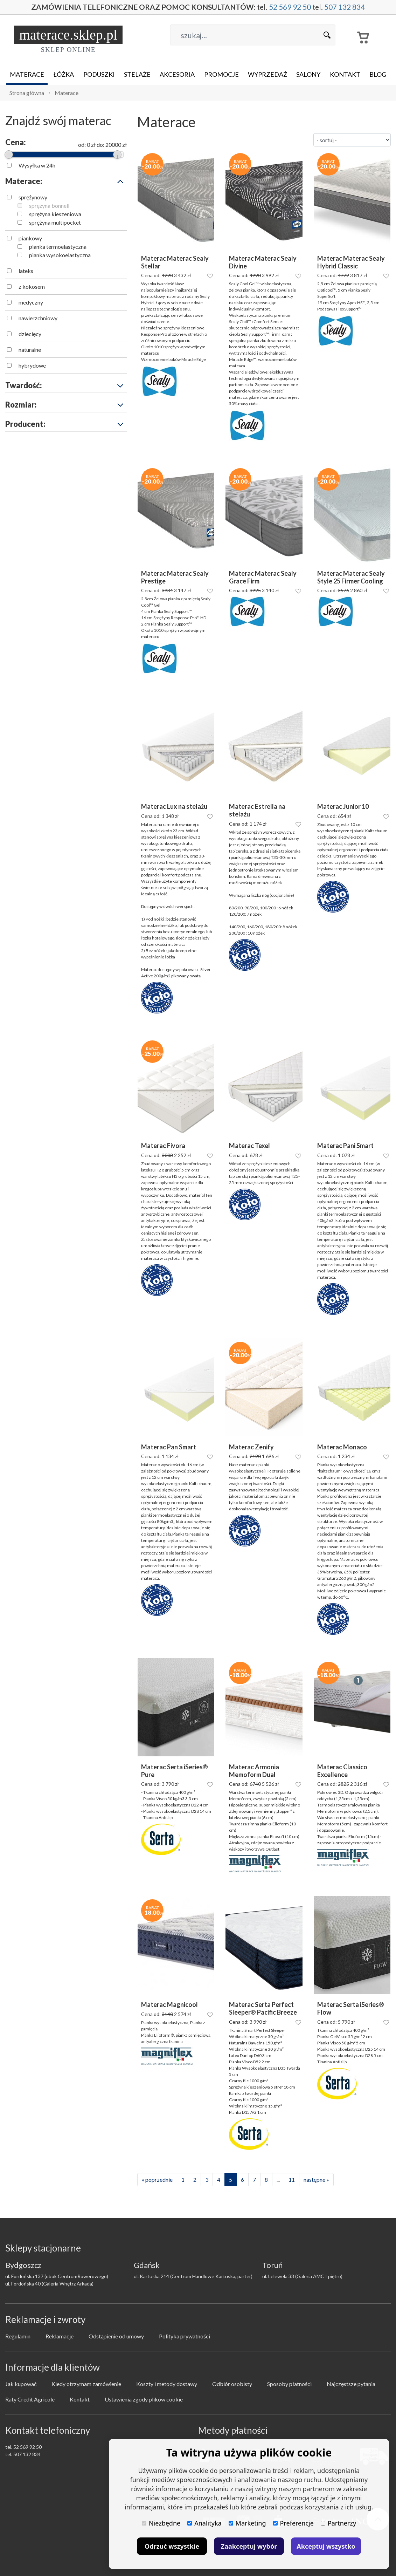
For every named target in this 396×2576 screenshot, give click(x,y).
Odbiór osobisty (232, 2383)
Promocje (221, 74)
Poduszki (99, 74)
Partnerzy (338, 2523)
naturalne (30, 349)
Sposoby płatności (289, 2383)
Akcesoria (177, 74)
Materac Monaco (342, 1447)
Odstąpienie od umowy (116, 2336)
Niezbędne (161, 2523)
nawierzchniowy (38, 318)
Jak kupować (20, 2383)
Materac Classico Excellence (342, 1770)
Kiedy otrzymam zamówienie (86, 2383)
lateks (26, 270)
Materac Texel (249, 1145)
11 (292, 2179)
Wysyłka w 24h (37, 165)
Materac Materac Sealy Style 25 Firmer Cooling (351, 577)
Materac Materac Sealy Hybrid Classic (351, 262)
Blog (377, 74)
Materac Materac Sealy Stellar (175, 262)
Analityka (204, 2523)
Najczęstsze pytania (351, 2383)
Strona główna (26, 92)
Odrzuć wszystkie (172, 2546)
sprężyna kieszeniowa (55, 214)
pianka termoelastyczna (57, 246)
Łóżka (63, 74)
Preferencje (293, 2523)
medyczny (31, 302)
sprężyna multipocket (55, 222)
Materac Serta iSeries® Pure (174, 1770)
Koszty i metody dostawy (166, 2383)
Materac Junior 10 (343, 806)
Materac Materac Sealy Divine (263, 262)
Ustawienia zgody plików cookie (144, 2399)
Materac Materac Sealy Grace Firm (263, 577)
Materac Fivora (163, 1145)
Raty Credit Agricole (30, 2399)
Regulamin (17, 2336)
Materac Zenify (251, 1447)
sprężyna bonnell (49, 205)
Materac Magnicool (169, 2004)
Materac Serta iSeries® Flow (350, 2008)
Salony (308, 74)
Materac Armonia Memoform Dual (254, 1770)
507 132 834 (346, 7)
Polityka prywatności (184, 2336)
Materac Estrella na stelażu (257, 810)
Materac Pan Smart (168, 1447)
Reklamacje (60, 2336)
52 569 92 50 (291, 7)
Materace (27, 74)
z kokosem (32, 286)
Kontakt (345, 74)
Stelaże (137, 74)
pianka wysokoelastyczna (60, 255)
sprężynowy (33, 197)
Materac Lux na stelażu (174, 806)
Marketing (247, 2523)
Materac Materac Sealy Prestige (175, 577)
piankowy (30, 238)
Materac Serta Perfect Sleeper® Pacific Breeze (263, 2008)
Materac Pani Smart (345, 1145)
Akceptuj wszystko (326, 2546)
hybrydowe (32, 365)
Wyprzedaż (267, 74)
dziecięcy (30, 333)
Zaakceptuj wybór (249, 2546)
